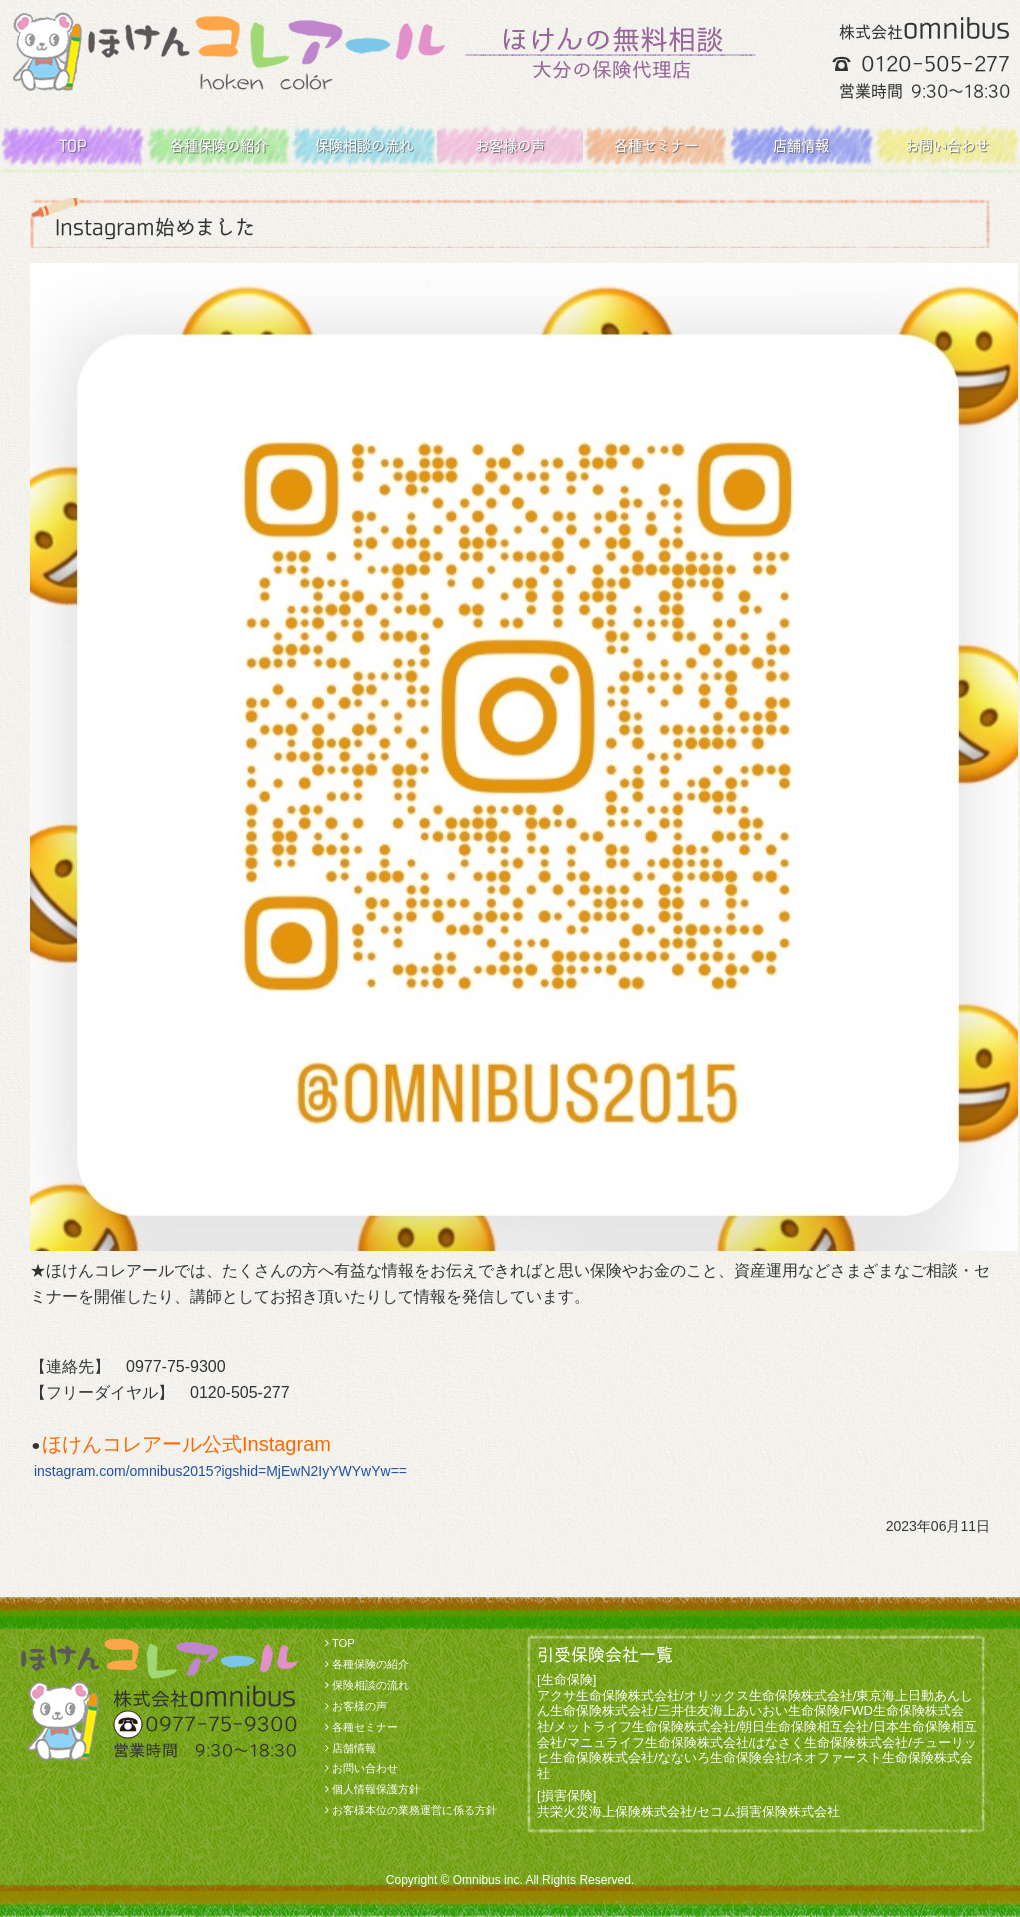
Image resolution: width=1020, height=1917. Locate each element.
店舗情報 (801, 145)
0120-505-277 (935, 63)
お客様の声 (510, 145)
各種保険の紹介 (219, 145)
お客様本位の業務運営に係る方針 (414, 1810)
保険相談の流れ (364, 145)
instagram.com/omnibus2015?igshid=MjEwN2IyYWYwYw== (220, 1471)
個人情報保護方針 (376, 1789)
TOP (72, 145)
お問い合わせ (947, 145)
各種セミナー (656, 145)
